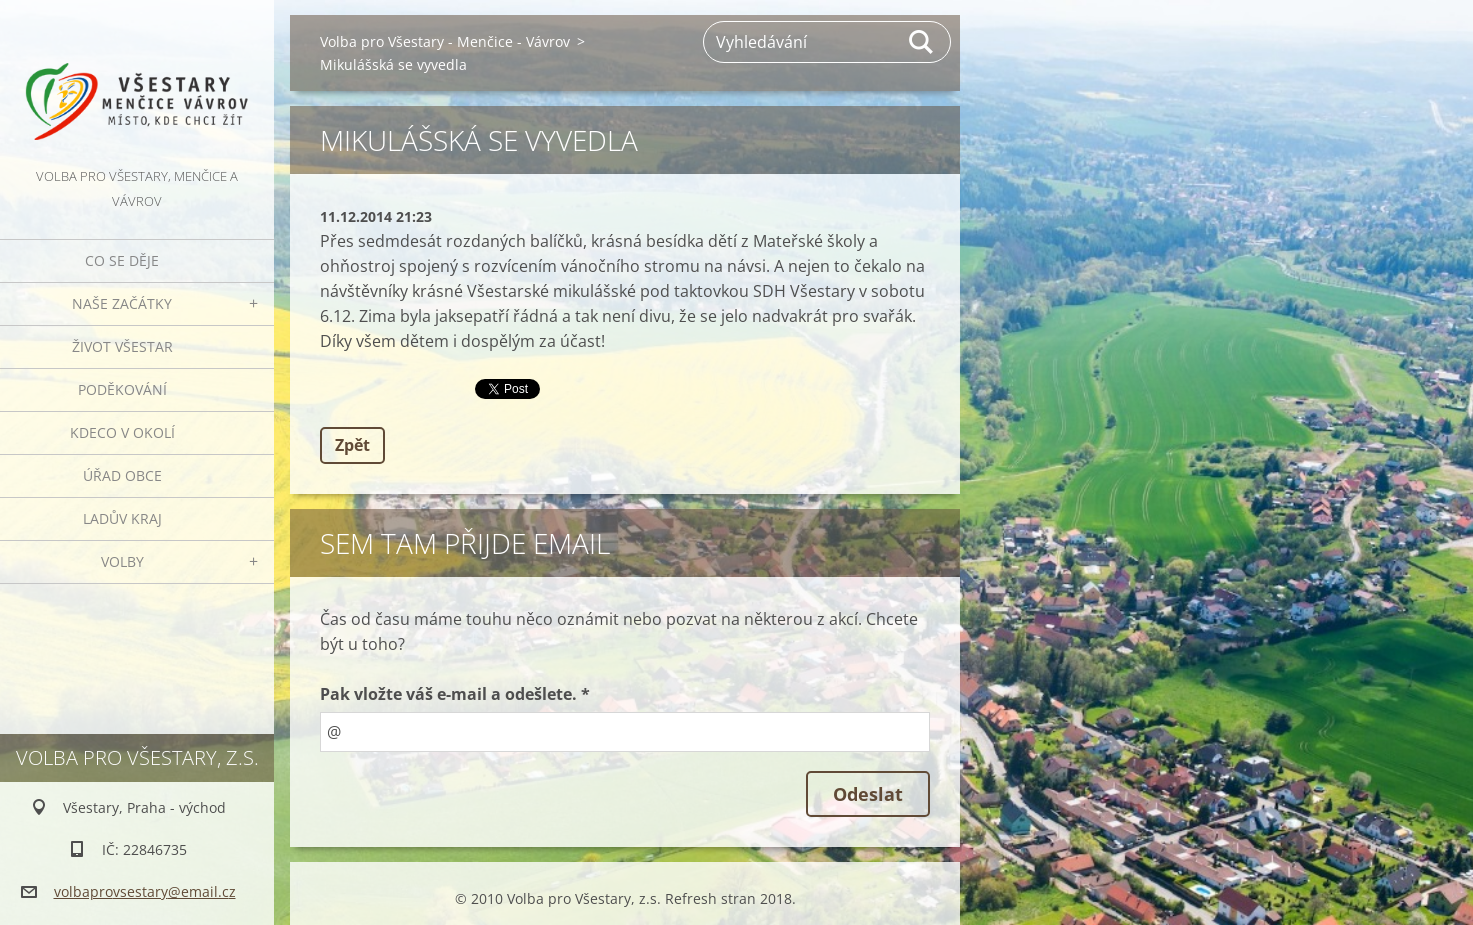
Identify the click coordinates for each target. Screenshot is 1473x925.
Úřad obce (122, 475)
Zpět (352, 445)
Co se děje (122, 260)
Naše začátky (122, 303)
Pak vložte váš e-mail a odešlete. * (455, 694)
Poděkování (122, 389)
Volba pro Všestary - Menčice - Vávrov (445, 41)
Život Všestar (122, 346)
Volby (122, 561)
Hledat (922, 42)
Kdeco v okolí (122, 432)
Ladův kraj (122, 518)
